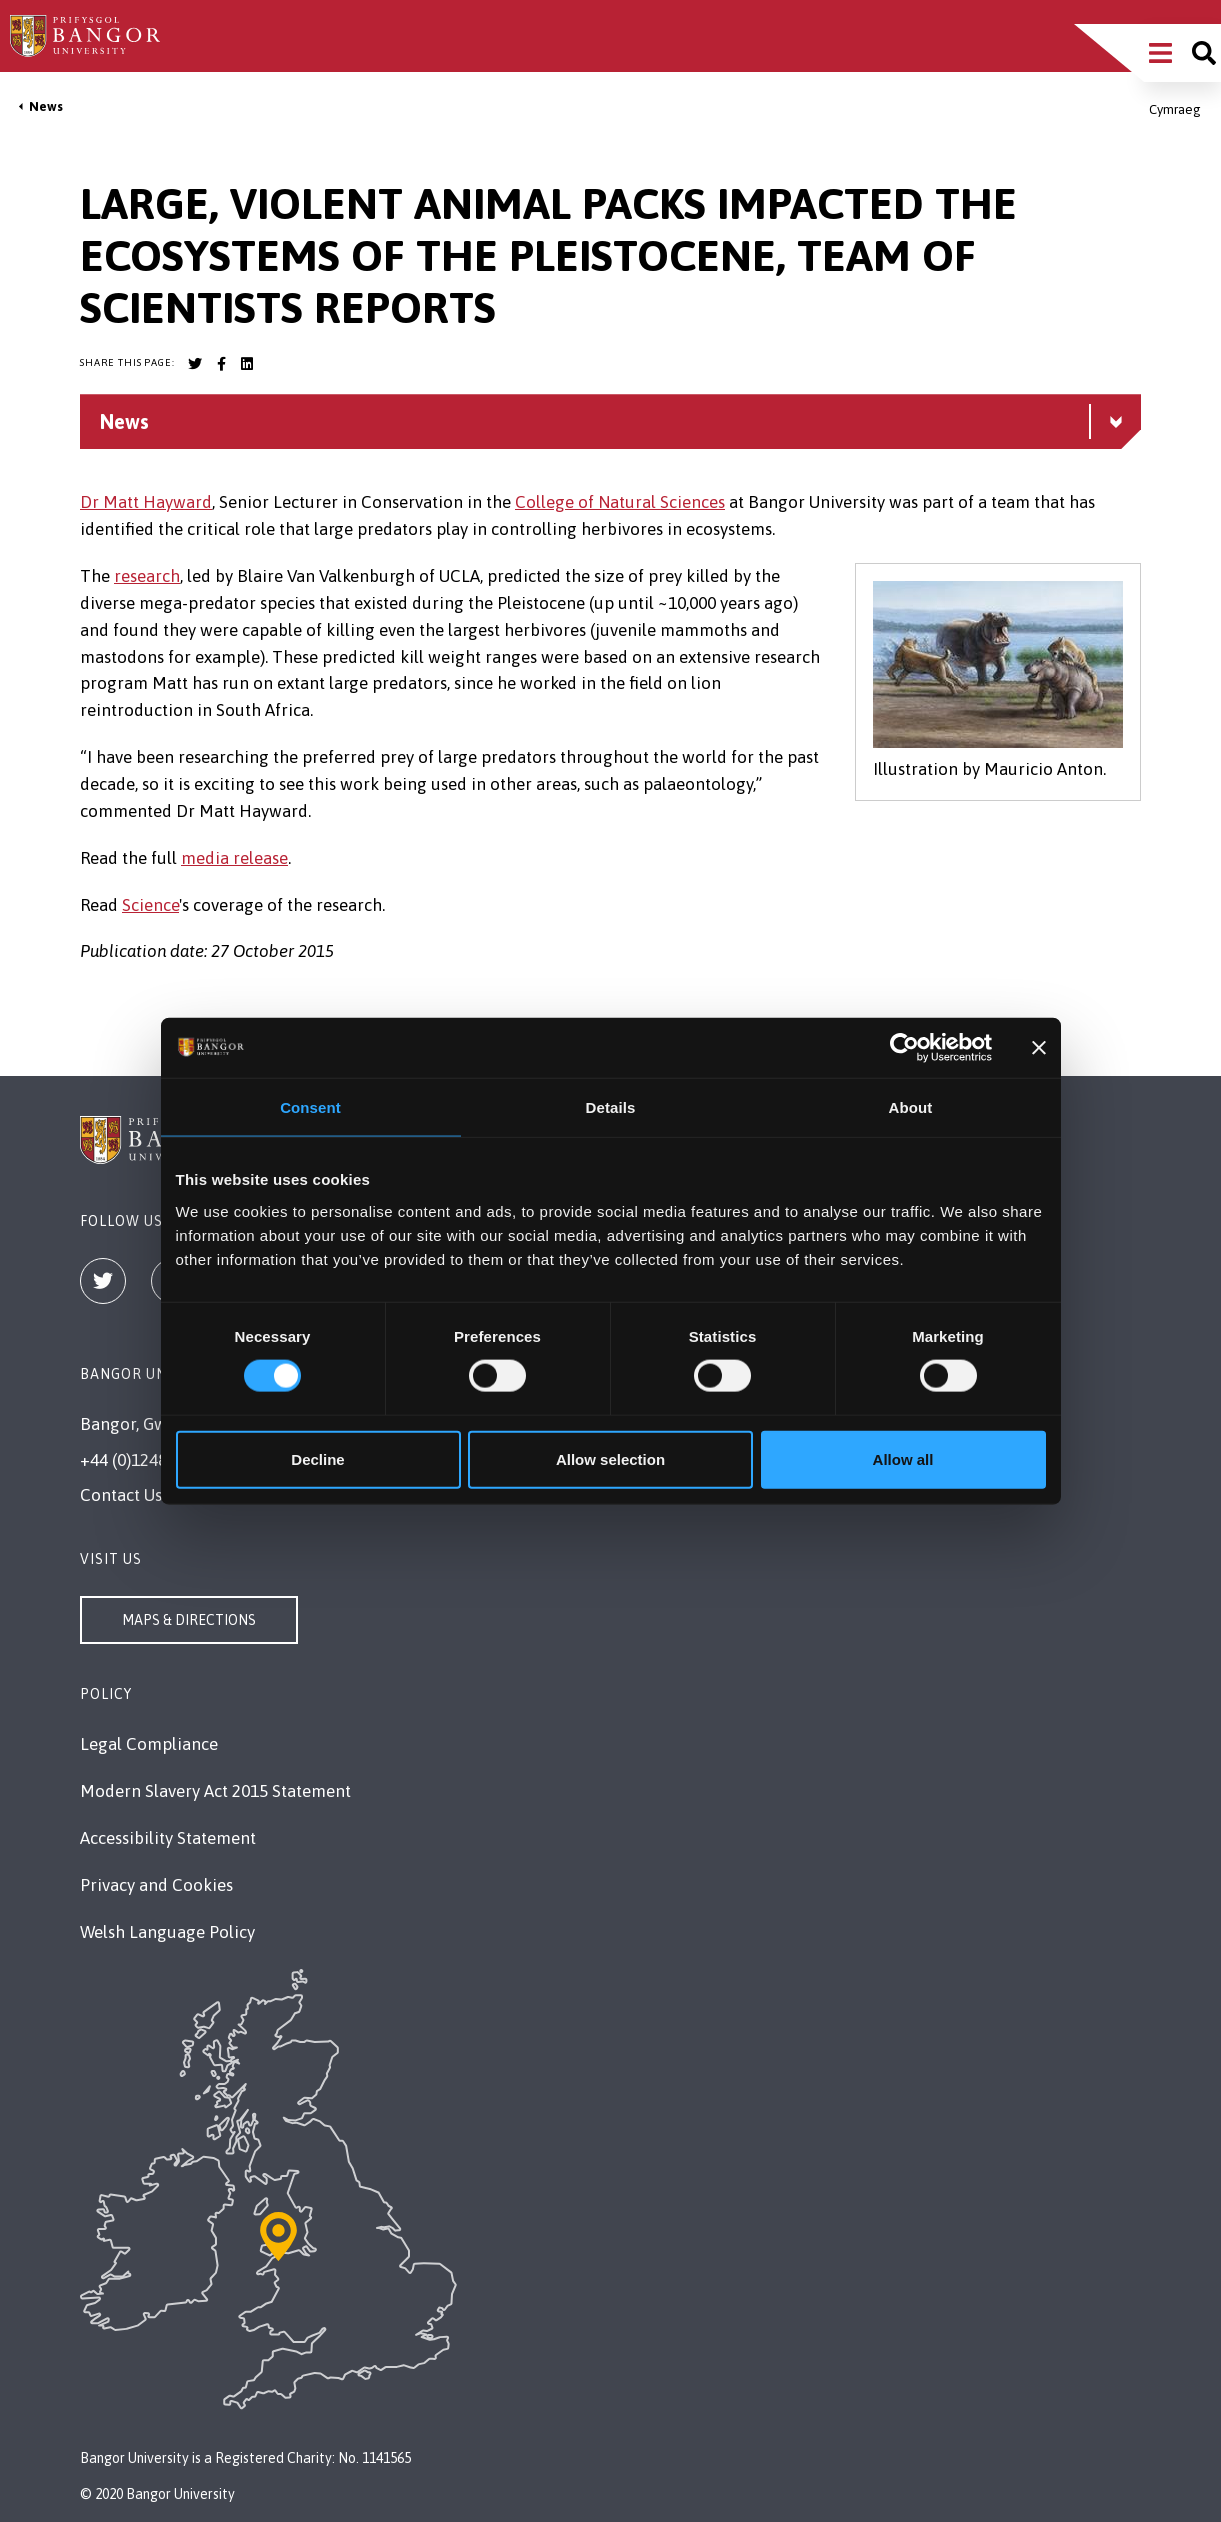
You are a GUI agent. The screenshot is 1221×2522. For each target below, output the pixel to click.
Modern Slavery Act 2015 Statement (215, 1791)
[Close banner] (1039, 1048)
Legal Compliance (149, 1744)
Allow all (903, 1458)
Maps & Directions (189, 1620)
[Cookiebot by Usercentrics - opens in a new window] (904, 1048)
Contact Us (121, 1495)
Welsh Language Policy (167, 1932)
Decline (317, 1458)
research (147, 576)
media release (234, 858)
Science (150, 905)
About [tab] (911, 1107)
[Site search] (1204, 53)
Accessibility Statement (168, 1838)
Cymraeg (1175, 109)
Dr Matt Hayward (146, 502)
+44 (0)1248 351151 (152, 1460)
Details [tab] (611, 1107)
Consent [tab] (310, 1107)
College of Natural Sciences (620, 502)
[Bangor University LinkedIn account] (247, 364)
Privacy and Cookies (156, 1885)
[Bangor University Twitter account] (195, 364)
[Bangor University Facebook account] (221, 364)
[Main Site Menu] (1160, 53)
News (46, 106)
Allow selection (610, 1458)
